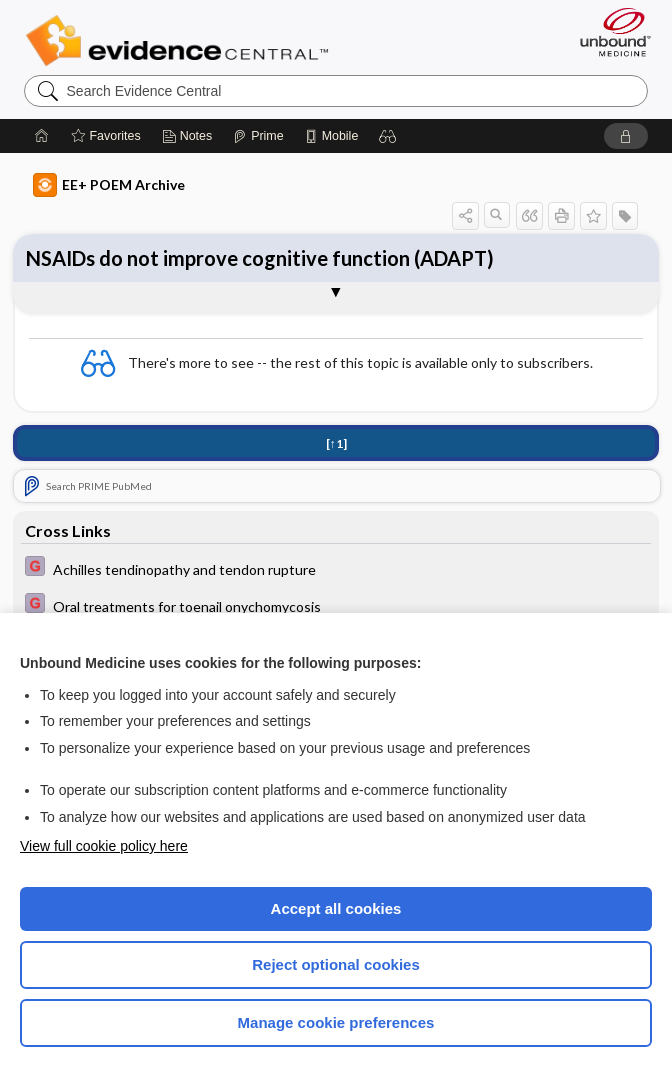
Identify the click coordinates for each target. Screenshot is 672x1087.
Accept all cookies (336, 908)
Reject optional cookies (336, 964)
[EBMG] (335, 568)
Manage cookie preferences (336, 1022)
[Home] (42, 136)
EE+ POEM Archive (109, 185)
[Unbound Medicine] (609, 32)
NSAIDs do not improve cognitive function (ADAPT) (260, 258)
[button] (388, 136)
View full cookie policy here (104, 846)
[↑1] (336, 443)
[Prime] (258, 136)
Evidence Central (181, 41)
